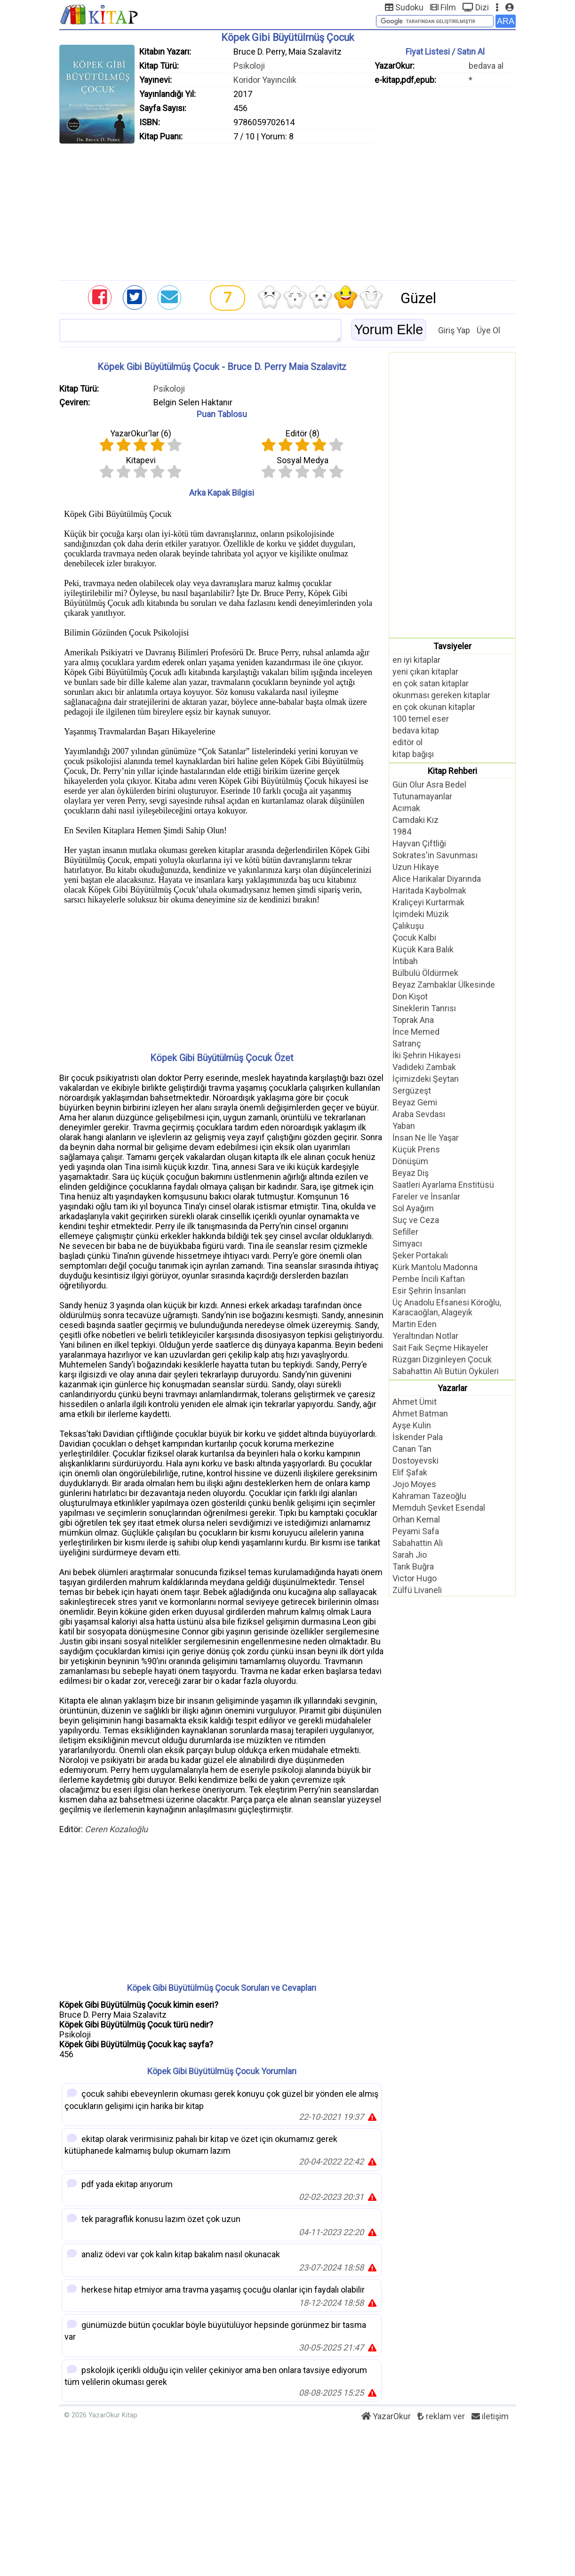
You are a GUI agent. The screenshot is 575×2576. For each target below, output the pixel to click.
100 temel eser (420, 719)
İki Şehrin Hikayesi (426, 1055)
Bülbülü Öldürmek (425, 973)
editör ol (407, 742)
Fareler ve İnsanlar (426, 1196)
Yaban (403, 1126)
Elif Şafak (409, 1472)
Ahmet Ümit (414, 1402)
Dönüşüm (410, 1161)
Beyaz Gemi (414, 1102)
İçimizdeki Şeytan (425, 1079)
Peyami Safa (415, 1531)
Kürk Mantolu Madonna (435, 1267)
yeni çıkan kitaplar (425, 671)
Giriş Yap (454, 330)
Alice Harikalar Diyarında (436, 879)
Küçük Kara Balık (423, 949)
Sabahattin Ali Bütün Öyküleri (445, 1371)
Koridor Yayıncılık (264, 80)
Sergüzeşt (411, 1090)
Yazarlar (452, 1388)
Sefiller (405, 1232)
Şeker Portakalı (420, 1255)
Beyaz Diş (410, 1173)
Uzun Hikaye (415, 867)
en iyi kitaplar (416, 660)
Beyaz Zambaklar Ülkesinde (443, 985)
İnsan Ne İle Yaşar (425, 1138)
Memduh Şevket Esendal (438, 1508)
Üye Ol (488, 330)
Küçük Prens (416, 1149)
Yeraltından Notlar (425, 1336)
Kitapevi (141, 460)
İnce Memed (415, 1032)
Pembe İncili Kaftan (428, 1279)
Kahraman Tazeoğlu (429, 1496)
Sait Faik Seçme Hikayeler (440, 1347)
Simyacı (407, 1243)
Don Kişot (410, 996)
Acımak (406, 808)
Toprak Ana (413, 1020)
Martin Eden (414, 1324)
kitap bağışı (413, 754)
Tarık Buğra (413, 1566)
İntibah (405, 961)
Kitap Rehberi (452, 771)
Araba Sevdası (418, 1114)
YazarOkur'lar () (140, 433)
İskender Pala (417, 1437)
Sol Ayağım (413, 1208)
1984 (401, 832)
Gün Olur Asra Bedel (429, 784)
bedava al (486, 66)
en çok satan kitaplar (430, 683)
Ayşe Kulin (411, 1425)
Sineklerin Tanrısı (424, 1008)
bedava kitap (415, 730)
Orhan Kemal (416, 1519)
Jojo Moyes (414, 1484)
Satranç (406, 1043)
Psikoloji (249, 66)
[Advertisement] (287, 209)
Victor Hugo (414, 1578)
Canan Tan (411, 1449)
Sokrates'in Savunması (435, 855)
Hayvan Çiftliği (419, 843)
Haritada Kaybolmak (429, 890)
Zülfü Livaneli (417, 1590)
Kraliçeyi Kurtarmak (428, 902)
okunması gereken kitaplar (441, 695)
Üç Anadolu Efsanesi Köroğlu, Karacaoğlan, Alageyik (446, 1307)
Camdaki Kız (415, 820)
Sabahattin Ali (417, 1543)
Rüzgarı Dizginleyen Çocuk (442, 1359)
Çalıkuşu (408, 926)
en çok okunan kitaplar (433, 707)
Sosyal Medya (302, 460)
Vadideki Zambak (424, 1067)
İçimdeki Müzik (420, 914)
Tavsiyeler (452, 646)
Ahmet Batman (420, 1413)
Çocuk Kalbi (414, 937)
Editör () (302, 433)
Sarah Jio (409, 1555)
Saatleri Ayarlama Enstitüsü (443, 1185)
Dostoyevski (415, 1460)
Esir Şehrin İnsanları (429, 1291)
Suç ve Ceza (415, 1220)
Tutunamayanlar (422, 796)
